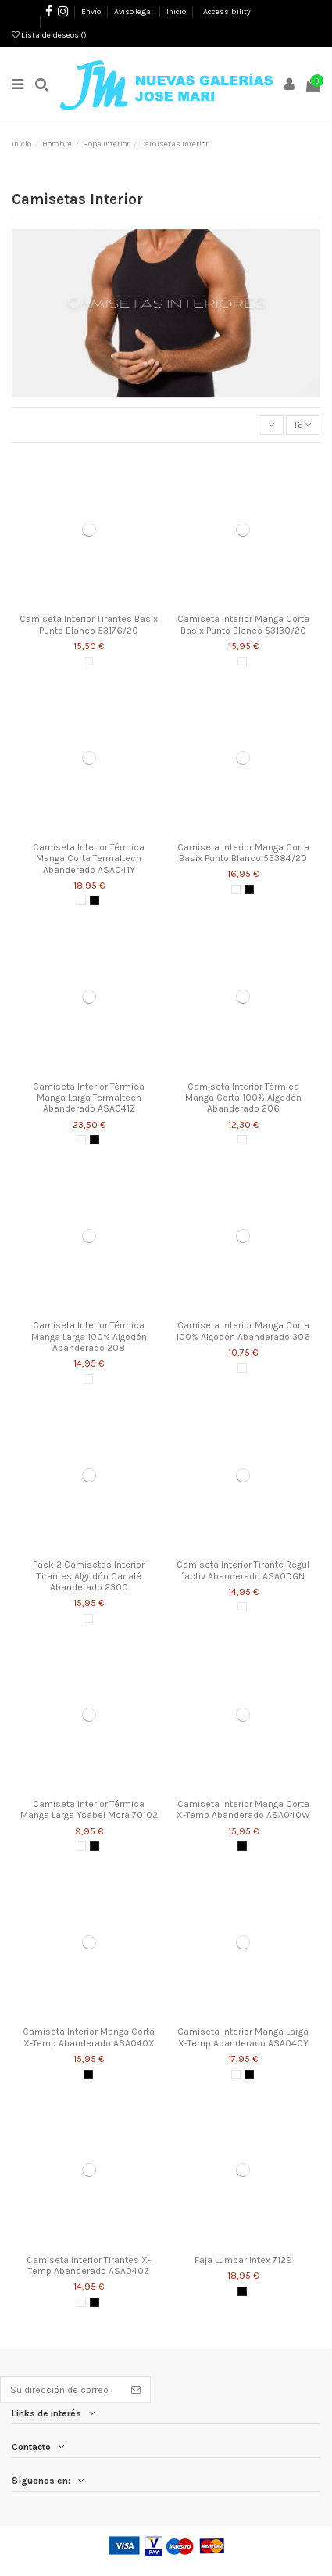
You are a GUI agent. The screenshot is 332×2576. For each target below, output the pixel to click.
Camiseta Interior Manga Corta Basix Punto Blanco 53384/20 (243, 853)
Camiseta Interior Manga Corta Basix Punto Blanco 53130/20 (243, 624)
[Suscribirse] (136, 2389)
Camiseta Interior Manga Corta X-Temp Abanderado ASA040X (89, 2037)
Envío (91, 11)
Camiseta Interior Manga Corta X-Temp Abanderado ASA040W (243, 1809)
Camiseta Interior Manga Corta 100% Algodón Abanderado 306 (243, 1331)
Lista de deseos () (49, 35)
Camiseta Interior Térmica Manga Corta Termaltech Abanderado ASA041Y (89, 858)
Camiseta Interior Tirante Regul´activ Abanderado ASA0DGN (243, 1570)
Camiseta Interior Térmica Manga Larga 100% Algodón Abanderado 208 (89, 1336)
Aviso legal (134, 11)
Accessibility (227, 11)
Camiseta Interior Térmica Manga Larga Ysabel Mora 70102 (89, 1809)
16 (303, 424)
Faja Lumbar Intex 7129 (243, 2259)
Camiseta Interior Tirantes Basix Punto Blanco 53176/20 (89, 624)
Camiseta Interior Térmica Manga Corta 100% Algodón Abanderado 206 (243, 1098)
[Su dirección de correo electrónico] (61, 2389)
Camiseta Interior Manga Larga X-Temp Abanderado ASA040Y (243, 2037)
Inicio (176, 11)
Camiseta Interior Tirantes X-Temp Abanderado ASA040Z (89, 2265)
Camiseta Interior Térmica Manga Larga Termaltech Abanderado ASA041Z (89, 1098)
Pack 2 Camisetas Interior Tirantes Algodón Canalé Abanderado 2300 (89, 1576)
